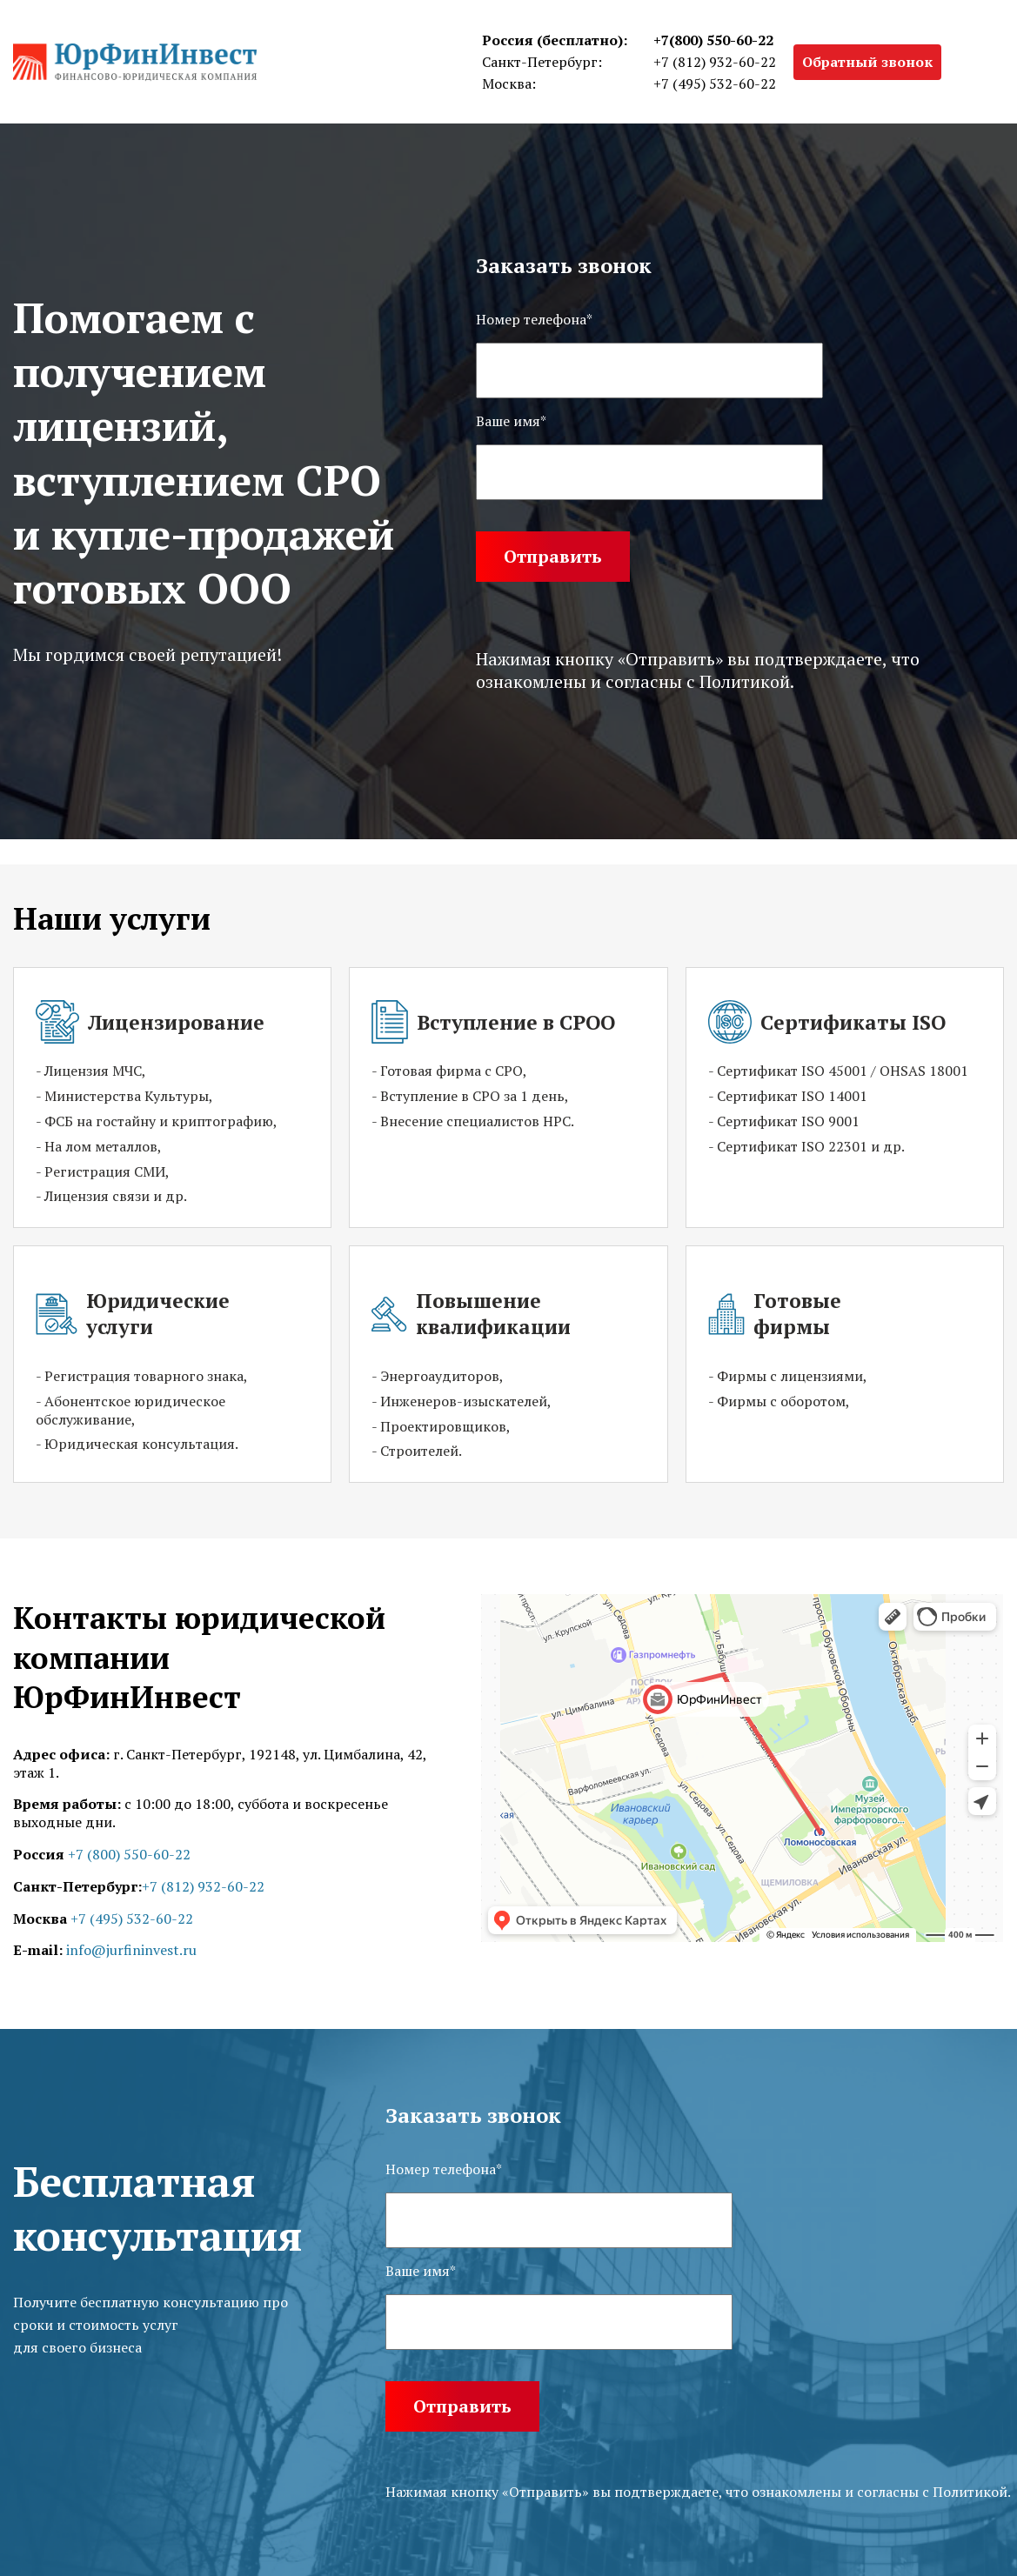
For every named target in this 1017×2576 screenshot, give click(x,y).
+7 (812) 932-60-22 (714, 61)
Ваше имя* (511, 421)
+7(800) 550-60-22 (713, 40)
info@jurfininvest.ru (131, 1949)
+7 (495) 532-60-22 (714, 83)
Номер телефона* (534, 319)
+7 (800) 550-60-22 (129, 1854)
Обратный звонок (867, 61)
